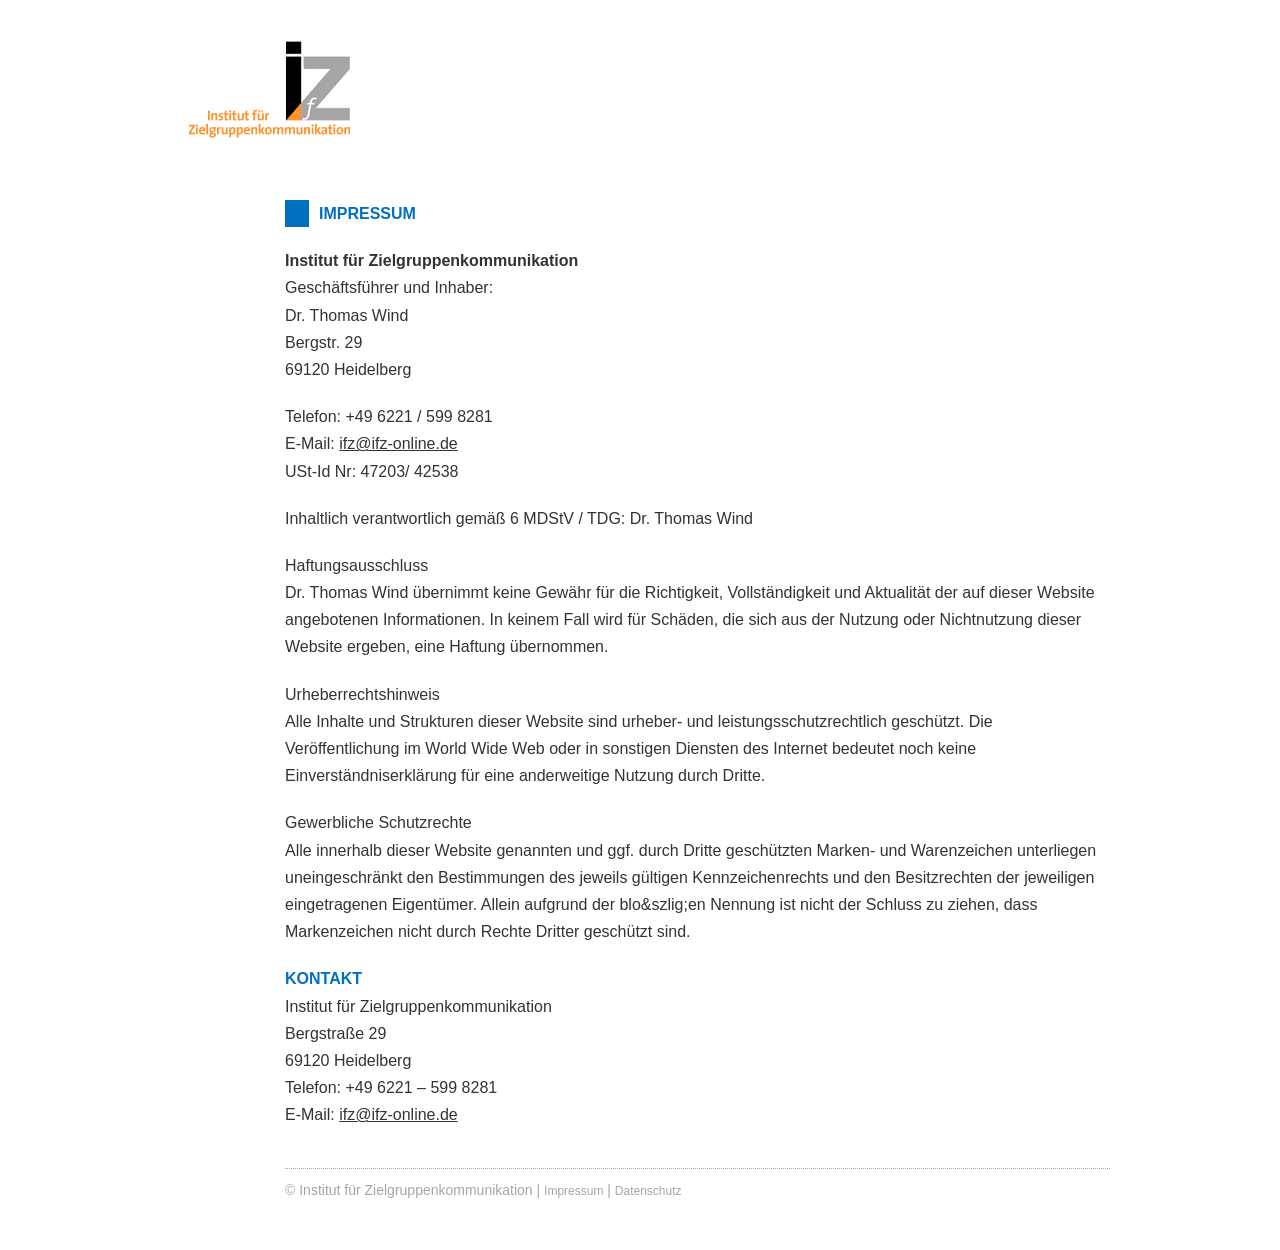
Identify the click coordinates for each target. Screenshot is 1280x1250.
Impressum (573, 1191)
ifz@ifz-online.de (398, 443)
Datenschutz (648, 1191)
